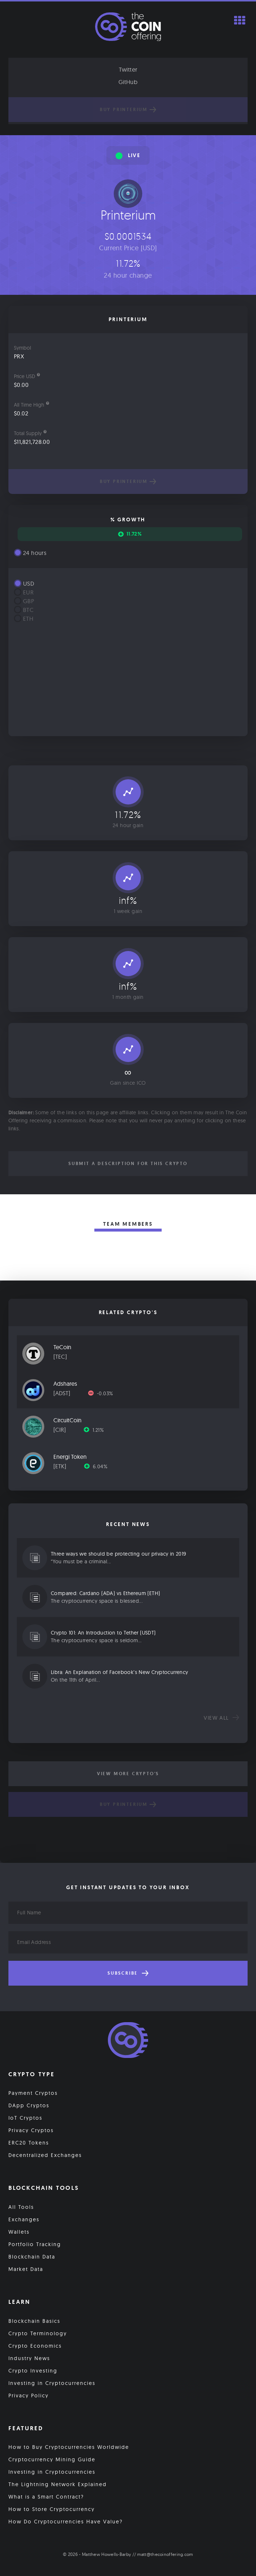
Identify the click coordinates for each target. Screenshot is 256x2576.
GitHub (128, 81)
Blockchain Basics (34, 2321)
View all (221, 1718)
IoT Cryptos (25, 2118)
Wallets (19, 2232)
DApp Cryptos (28, 2105)
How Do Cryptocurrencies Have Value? (65, 2521)
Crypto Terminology (37, 2333)
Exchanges (23, 2219)
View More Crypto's (128, 1774)
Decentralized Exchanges (45, 2155)
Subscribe (128, 1973)
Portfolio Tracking (34, 2244)
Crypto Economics (35, 2346)
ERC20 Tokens (28, 2142)
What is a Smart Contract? (46, 2496)
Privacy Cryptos (31, 2130)
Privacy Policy (28, 2395)
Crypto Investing (32, 2370)
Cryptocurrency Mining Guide (51, 2459)
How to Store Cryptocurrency (51, 2509)
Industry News (29, 2358)
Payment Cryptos (33, 2093)
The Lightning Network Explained (57, 2484)
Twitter (128, 69)
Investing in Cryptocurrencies (51, 2383)
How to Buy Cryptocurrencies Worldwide (68, 2447)
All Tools (21, 2207)
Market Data (25, 2269)
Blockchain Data (31, 2256)
